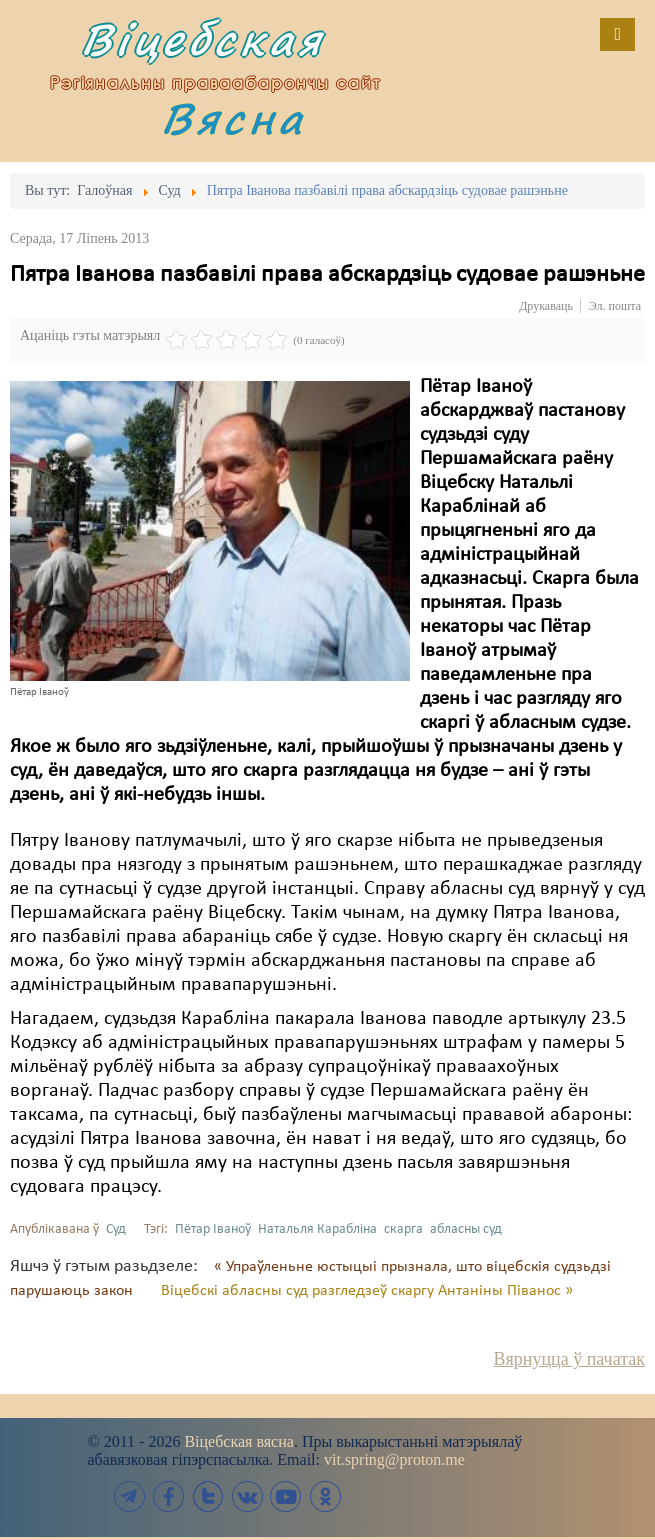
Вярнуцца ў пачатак (569, 1359)
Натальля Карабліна (317, 1229)
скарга (403, 1229)
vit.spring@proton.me (394, 1459)
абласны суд (466, 1229)
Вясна (239, 121)
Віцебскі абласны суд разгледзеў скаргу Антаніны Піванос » (367, 1291)
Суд (116, 1229)
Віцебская (212, 42)
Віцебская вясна (238, 1441)
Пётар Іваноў (213, 1229)
